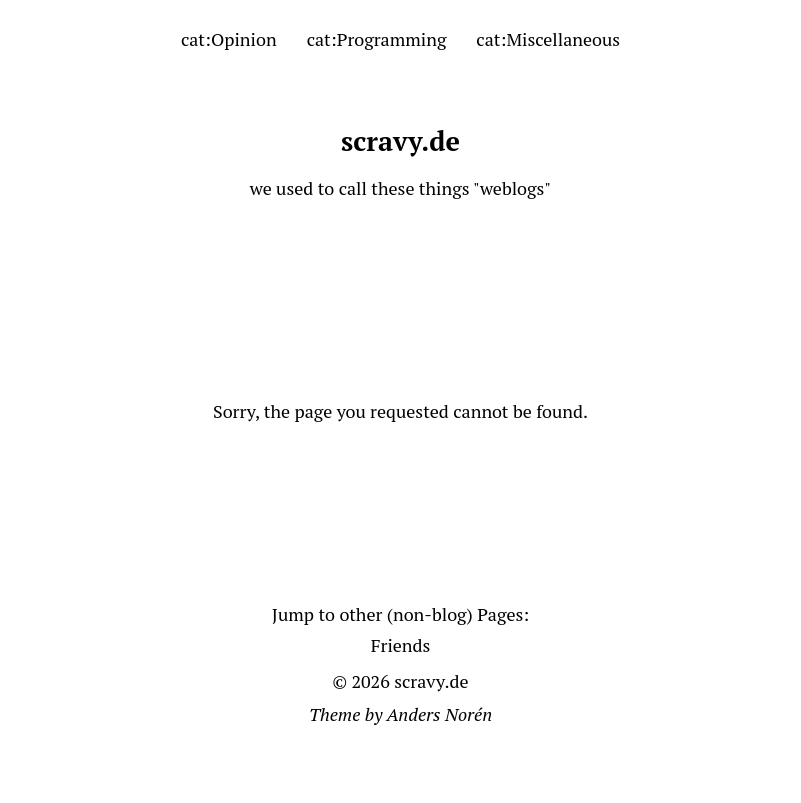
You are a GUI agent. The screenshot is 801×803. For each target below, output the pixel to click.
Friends (401, 645)
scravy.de (400, 141)
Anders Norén (440, 714)
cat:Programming (377, 39)
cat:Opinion (229, 39)
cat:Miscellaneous (548, 39)
